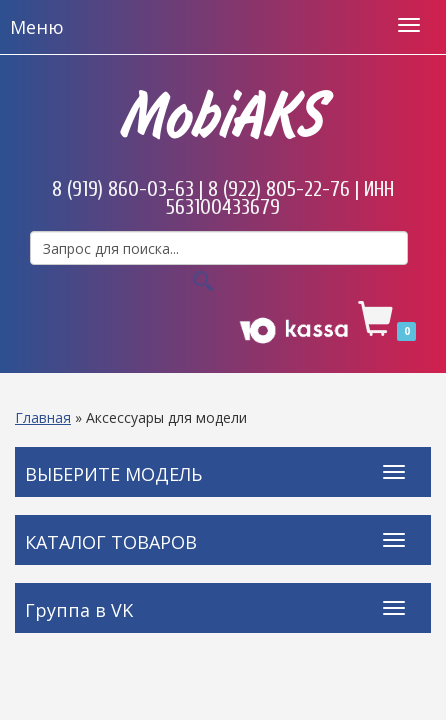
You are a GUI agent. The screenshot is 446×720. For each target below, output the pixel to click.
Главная (43, 417)
